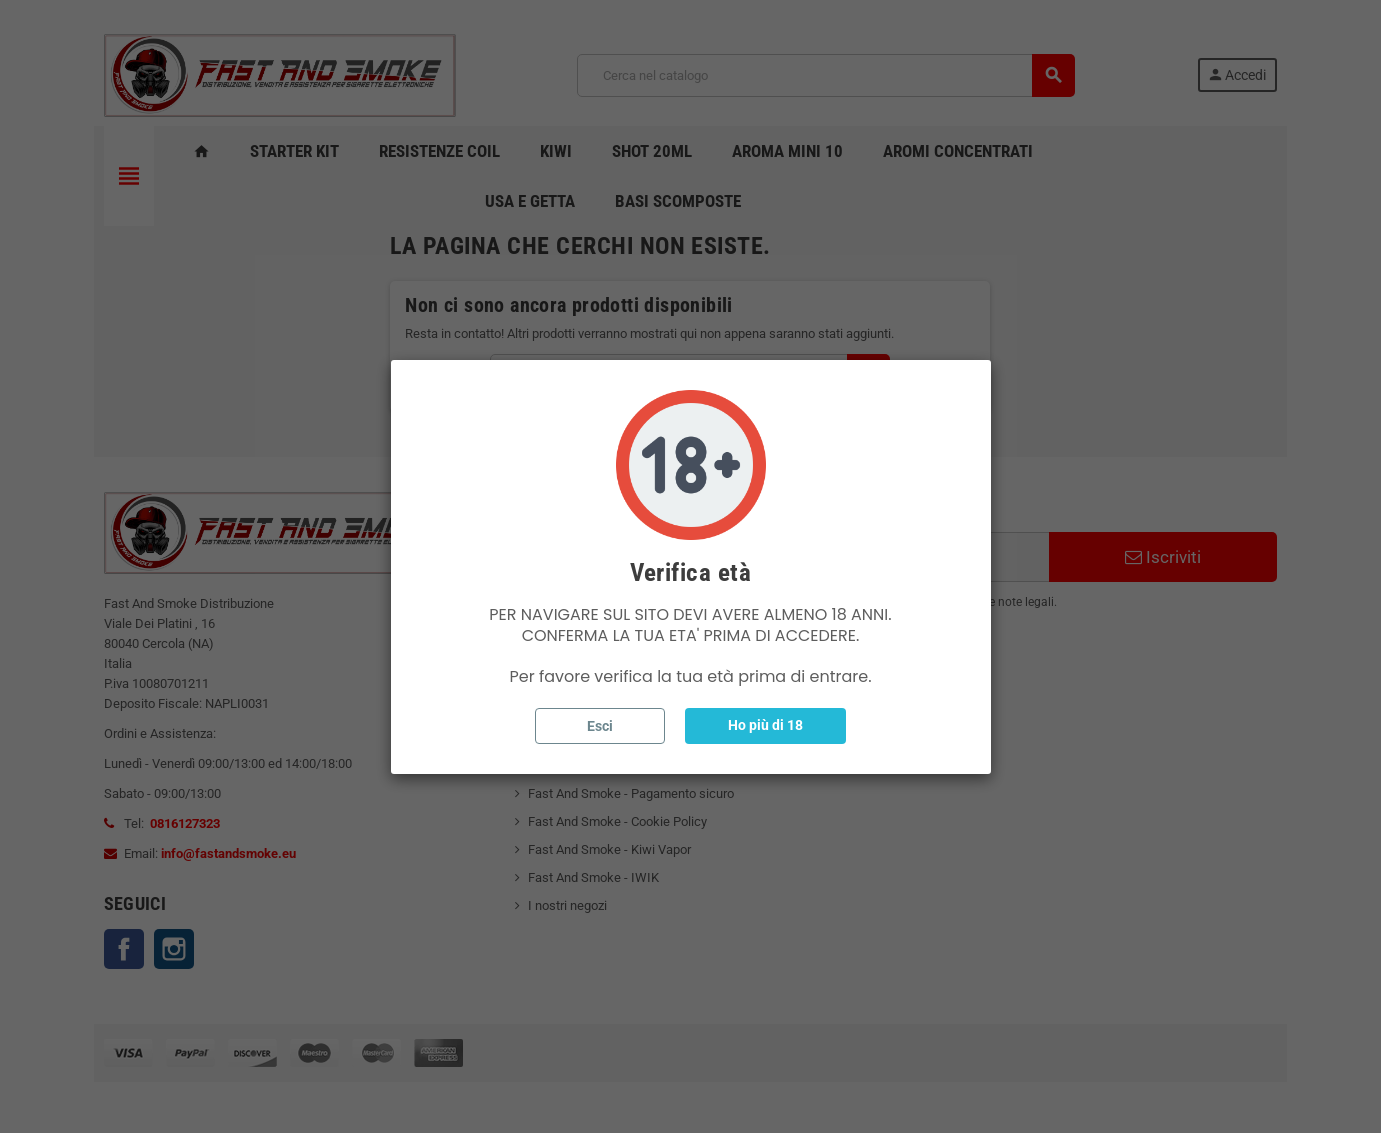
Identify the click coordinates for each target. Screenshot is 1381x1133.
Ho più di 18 (765, 725)
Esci (600, 726)
